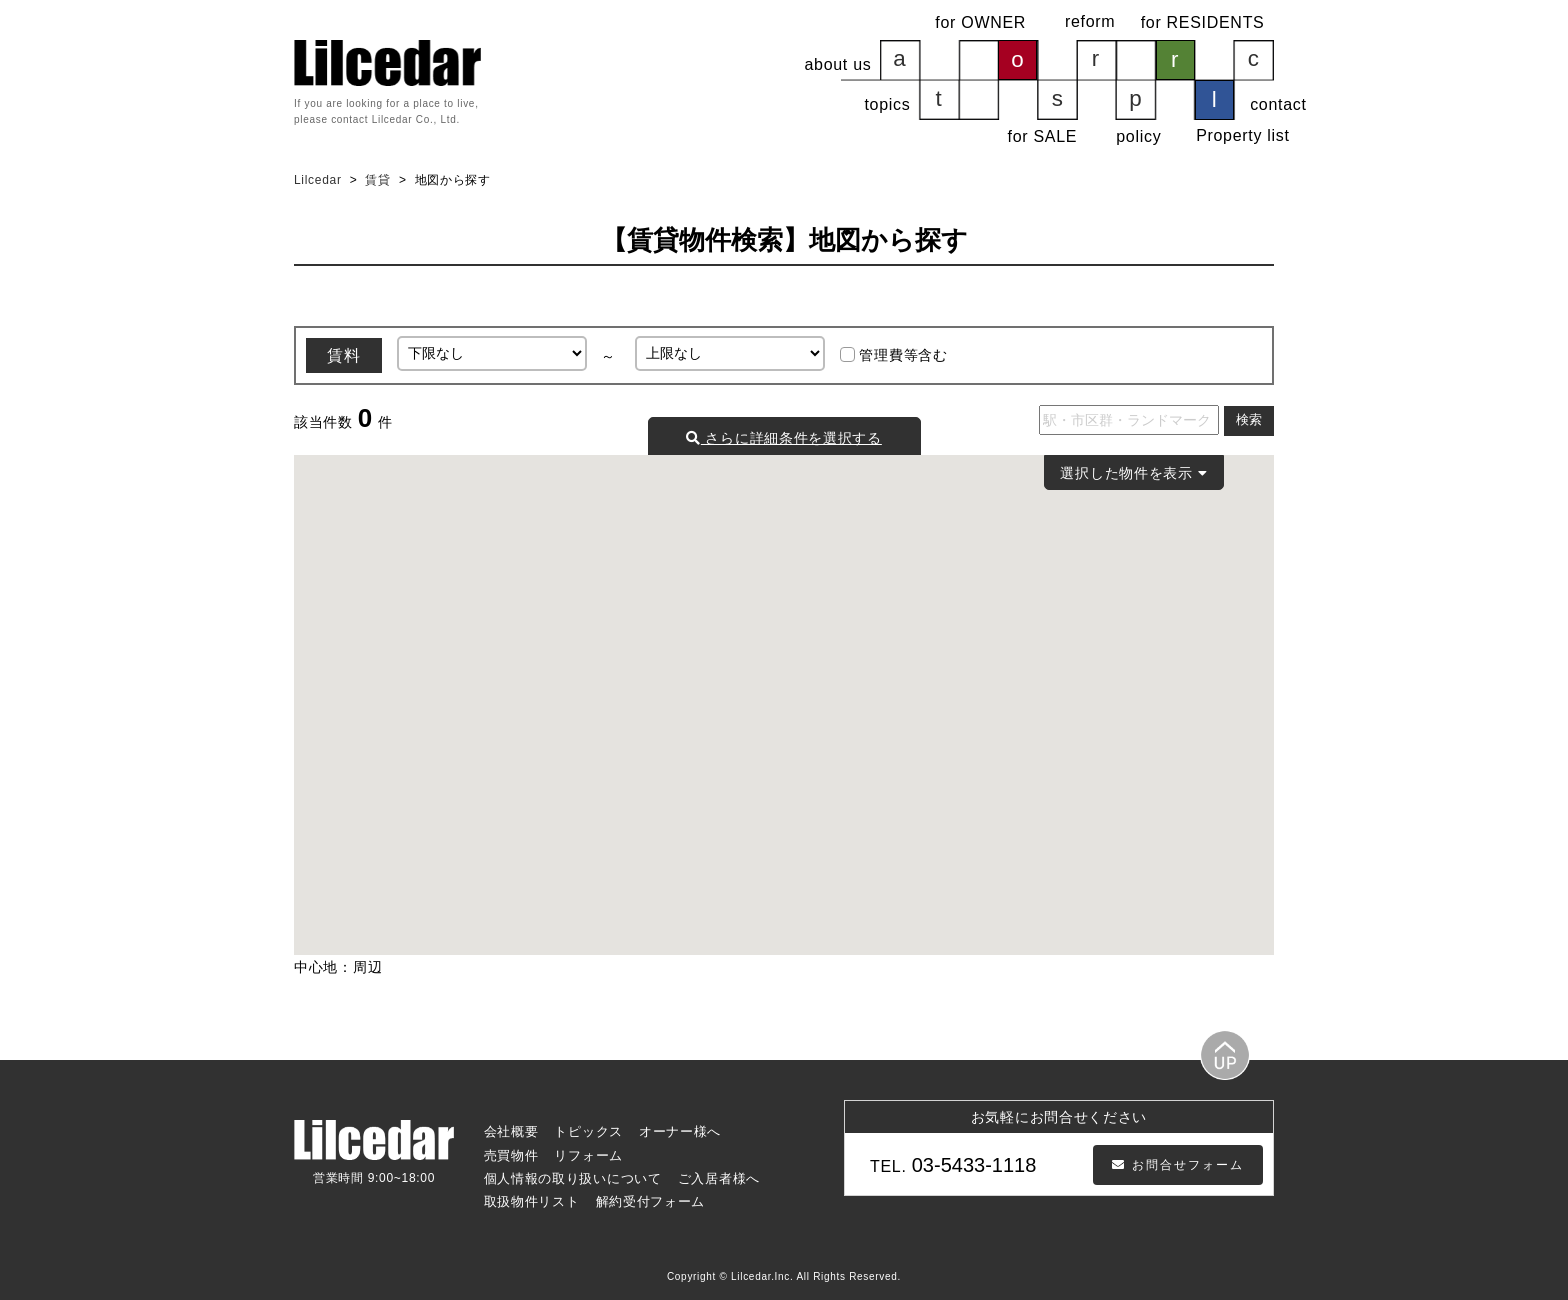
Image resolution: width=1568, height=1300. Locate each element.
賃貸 (377, 180)
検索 (1249, 420)
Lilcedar (320, 180)
